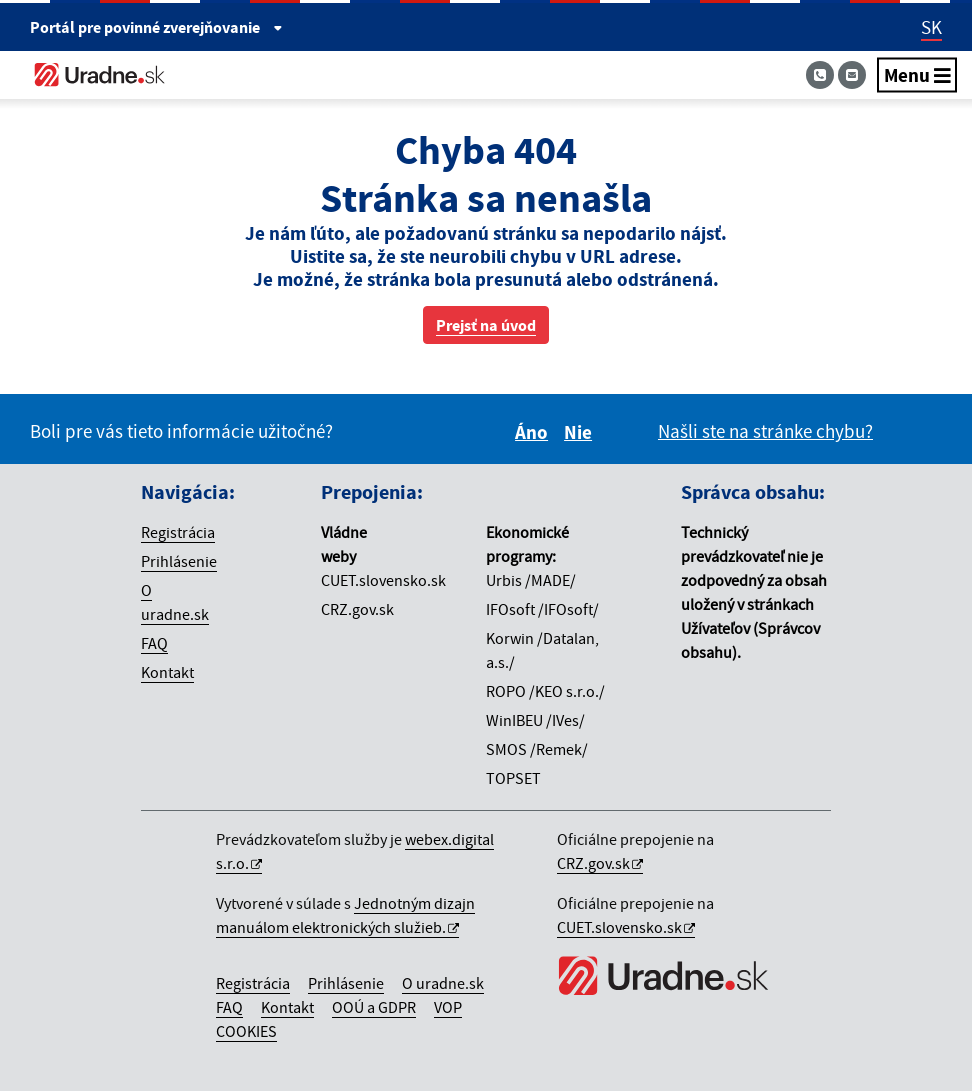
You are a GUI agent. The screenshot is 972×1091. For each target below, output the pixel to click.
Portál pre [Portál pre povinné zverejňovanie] (156, 27)
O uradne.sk (443, 983)
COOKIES (246, 1031)
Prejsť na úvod (486, 325)
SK (931, 27)
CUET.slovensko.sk (619, 927)
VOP (448, 1007)
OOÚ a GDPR (374, 1007)
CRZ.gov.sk (593, 863)
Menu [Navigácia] (917, 75)
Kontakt (167, 672)
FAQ (154, 643)
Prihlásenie (179, 561)
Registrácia (178, 532)
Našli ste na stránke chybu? (765, 431)
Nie (581, 432)
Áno (534, 432)
